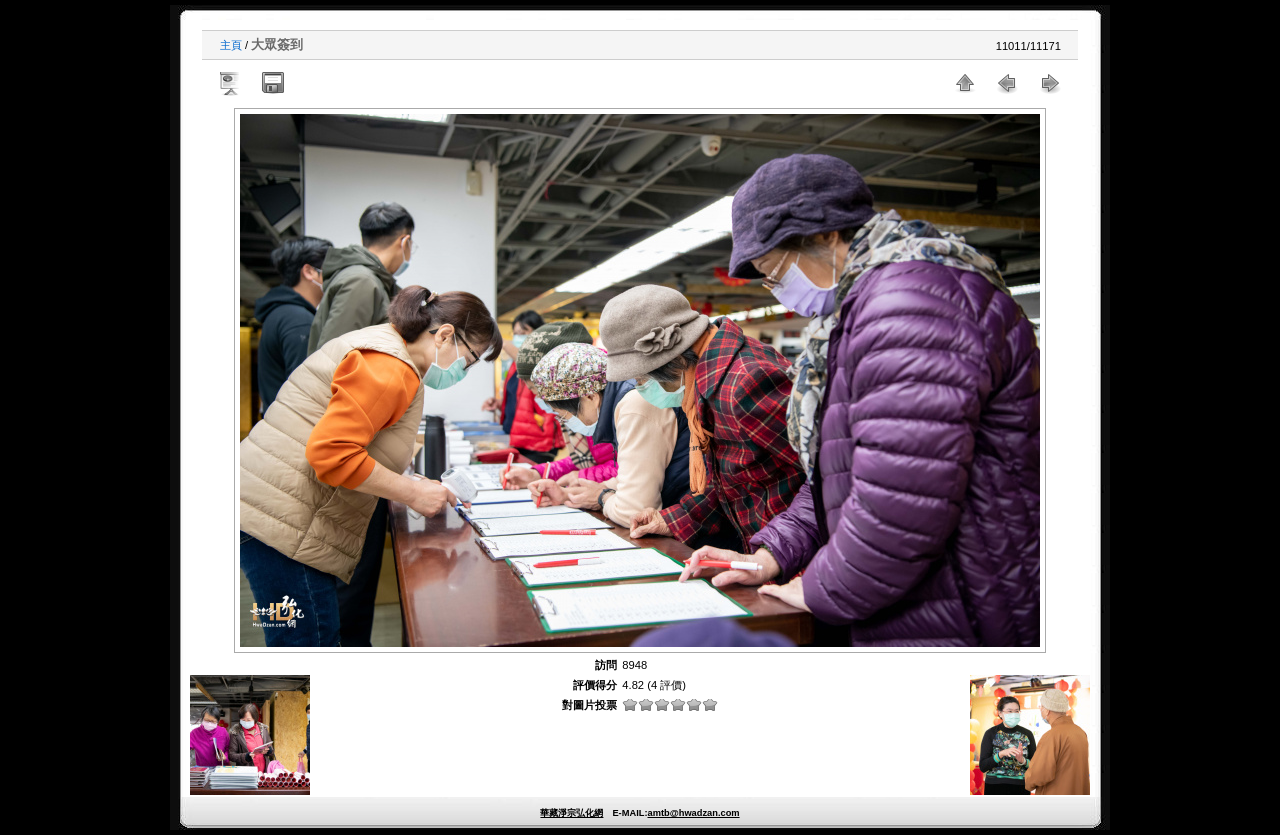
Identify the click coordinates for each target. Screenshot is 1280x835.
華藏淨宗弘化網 (571, 813)
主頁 (231, 45)
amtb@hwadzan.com (693, 813)
